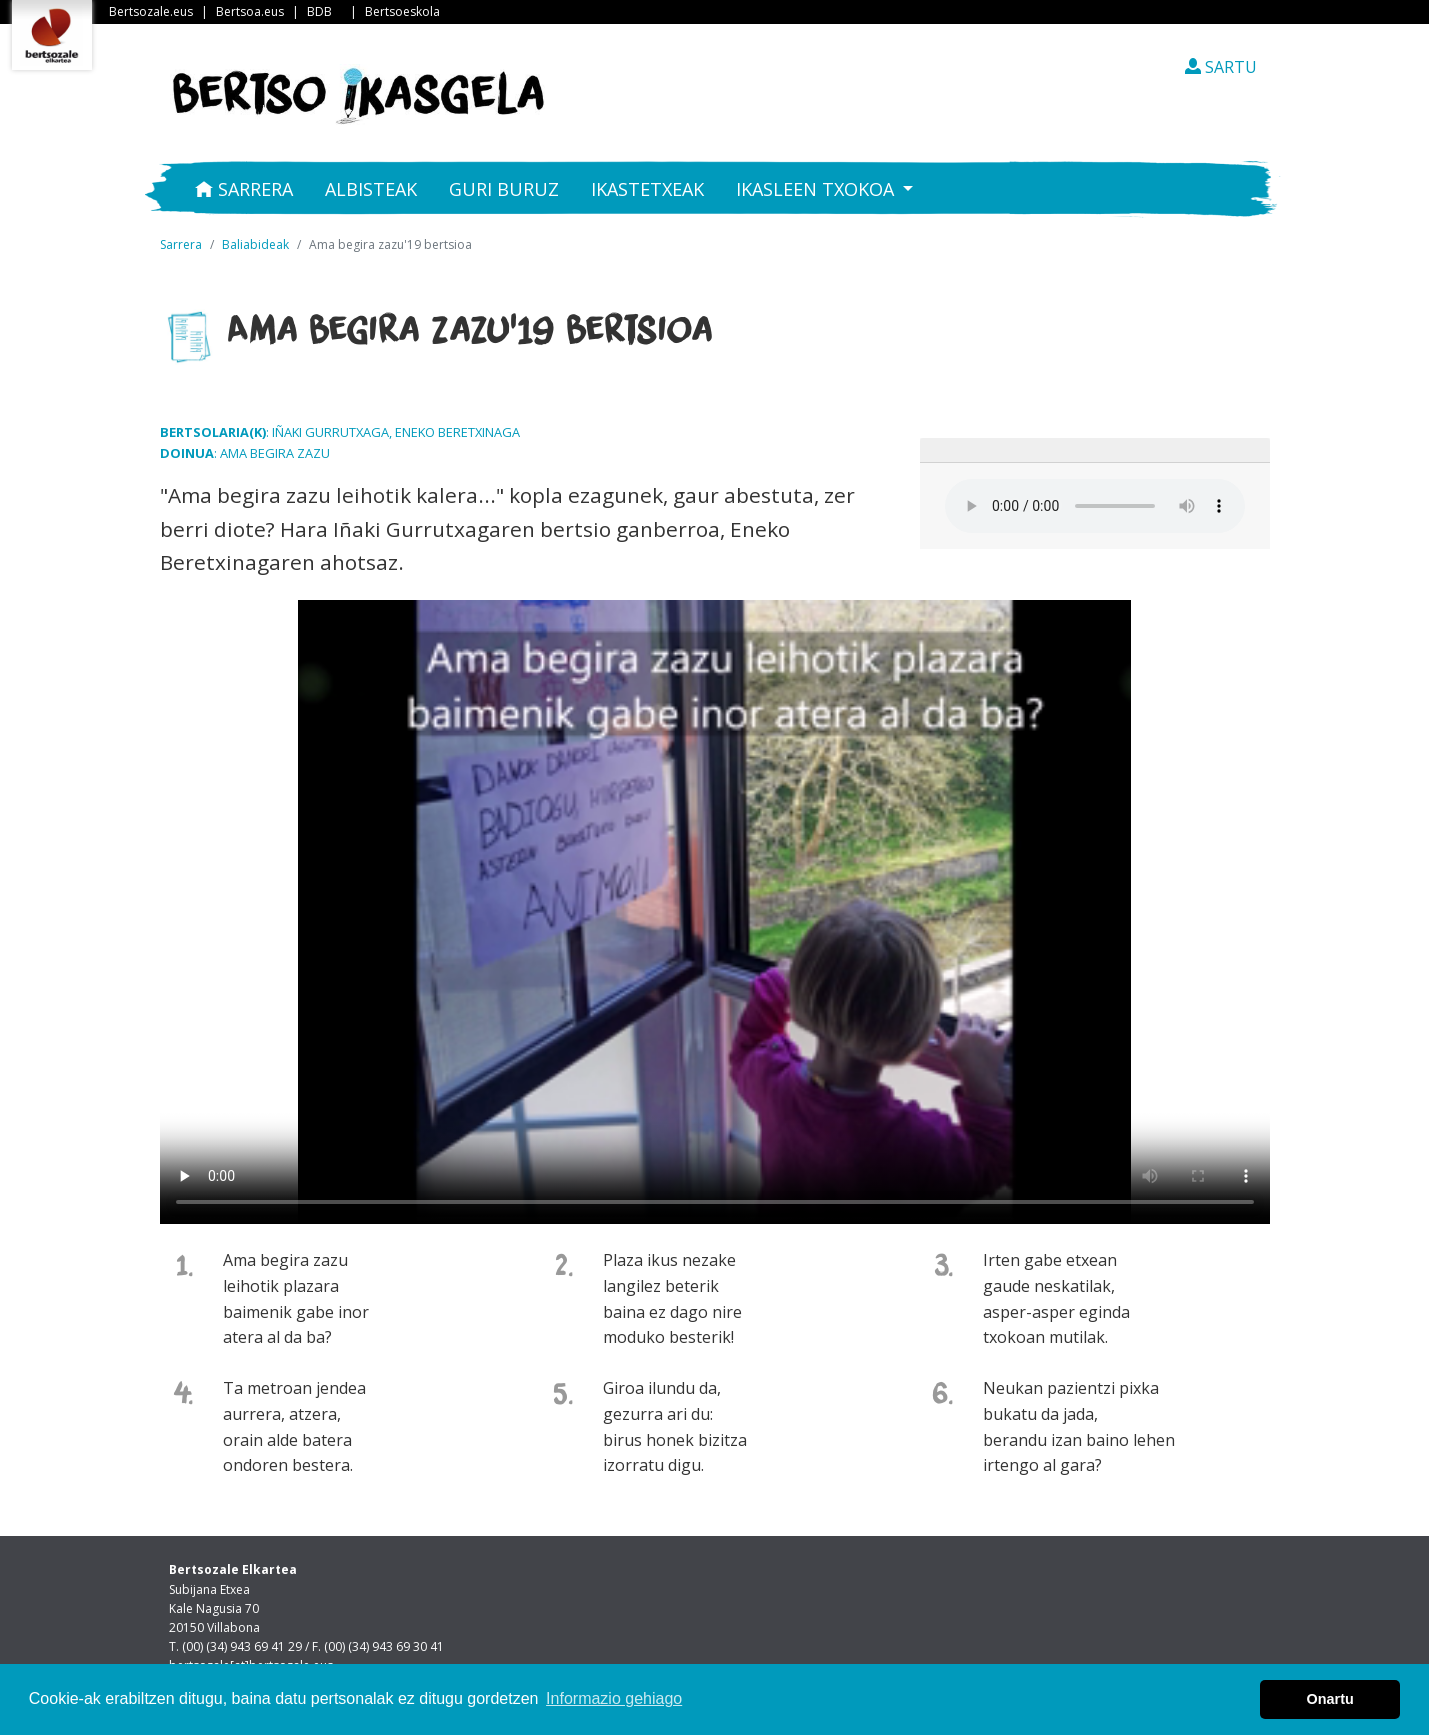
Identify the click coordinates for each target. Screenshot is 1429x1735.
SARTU (1221, 67)
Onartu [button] (1330, 1699)
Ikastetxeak (647, 189)
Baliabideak (255, 244)
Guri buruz (504, 189)
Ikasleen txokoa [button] (817, 189)
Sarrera (244, 189)
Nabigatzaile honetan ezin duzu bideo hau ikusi (715, 912)
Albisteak (371, 189)
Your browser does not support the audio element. (1095, 506)
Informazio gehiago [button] (614, 1698)
